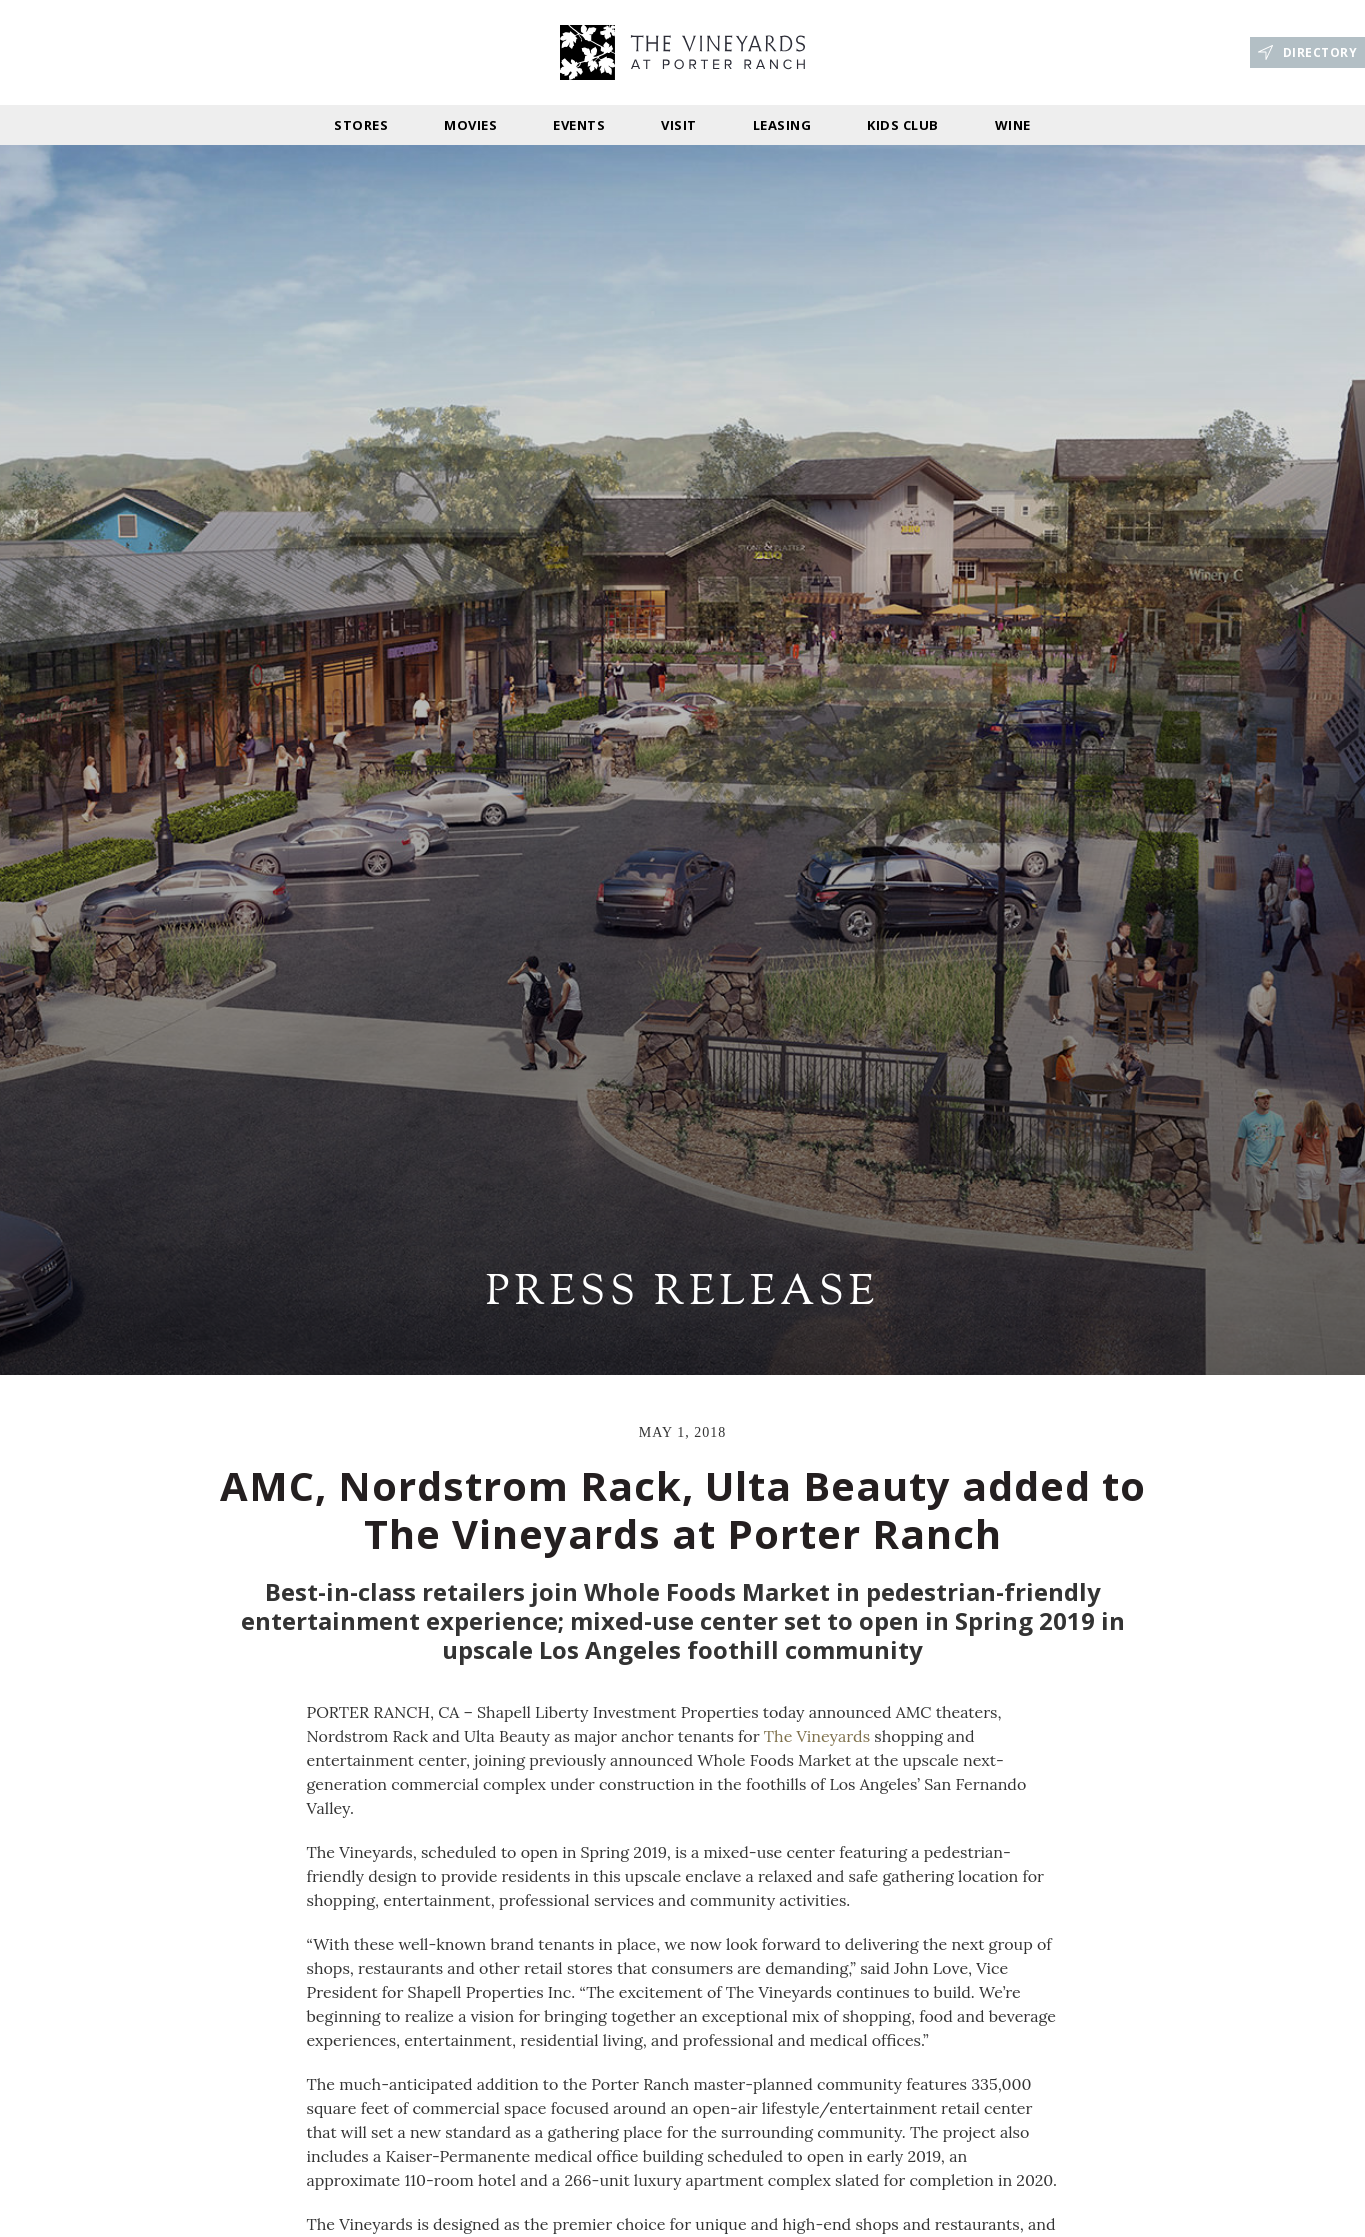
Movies (470, 125)
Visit (679, 125)
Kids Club (903, 125)
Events (579, 125)
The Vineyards (817, 1736)
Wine (1013, 125)
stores (361, 125)
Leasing (782, 125)
